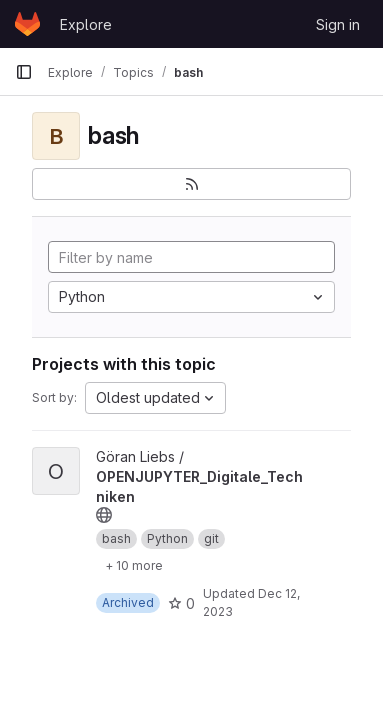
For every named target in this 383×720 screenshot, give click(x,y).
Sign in (338, 24)
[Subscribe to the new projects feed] (191, 184)
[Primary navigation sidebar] (24, 72)
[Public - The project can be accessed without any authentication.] (104, 515)
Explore (86, 24)
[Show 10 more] (134, 565)
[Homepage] (27, 24)
